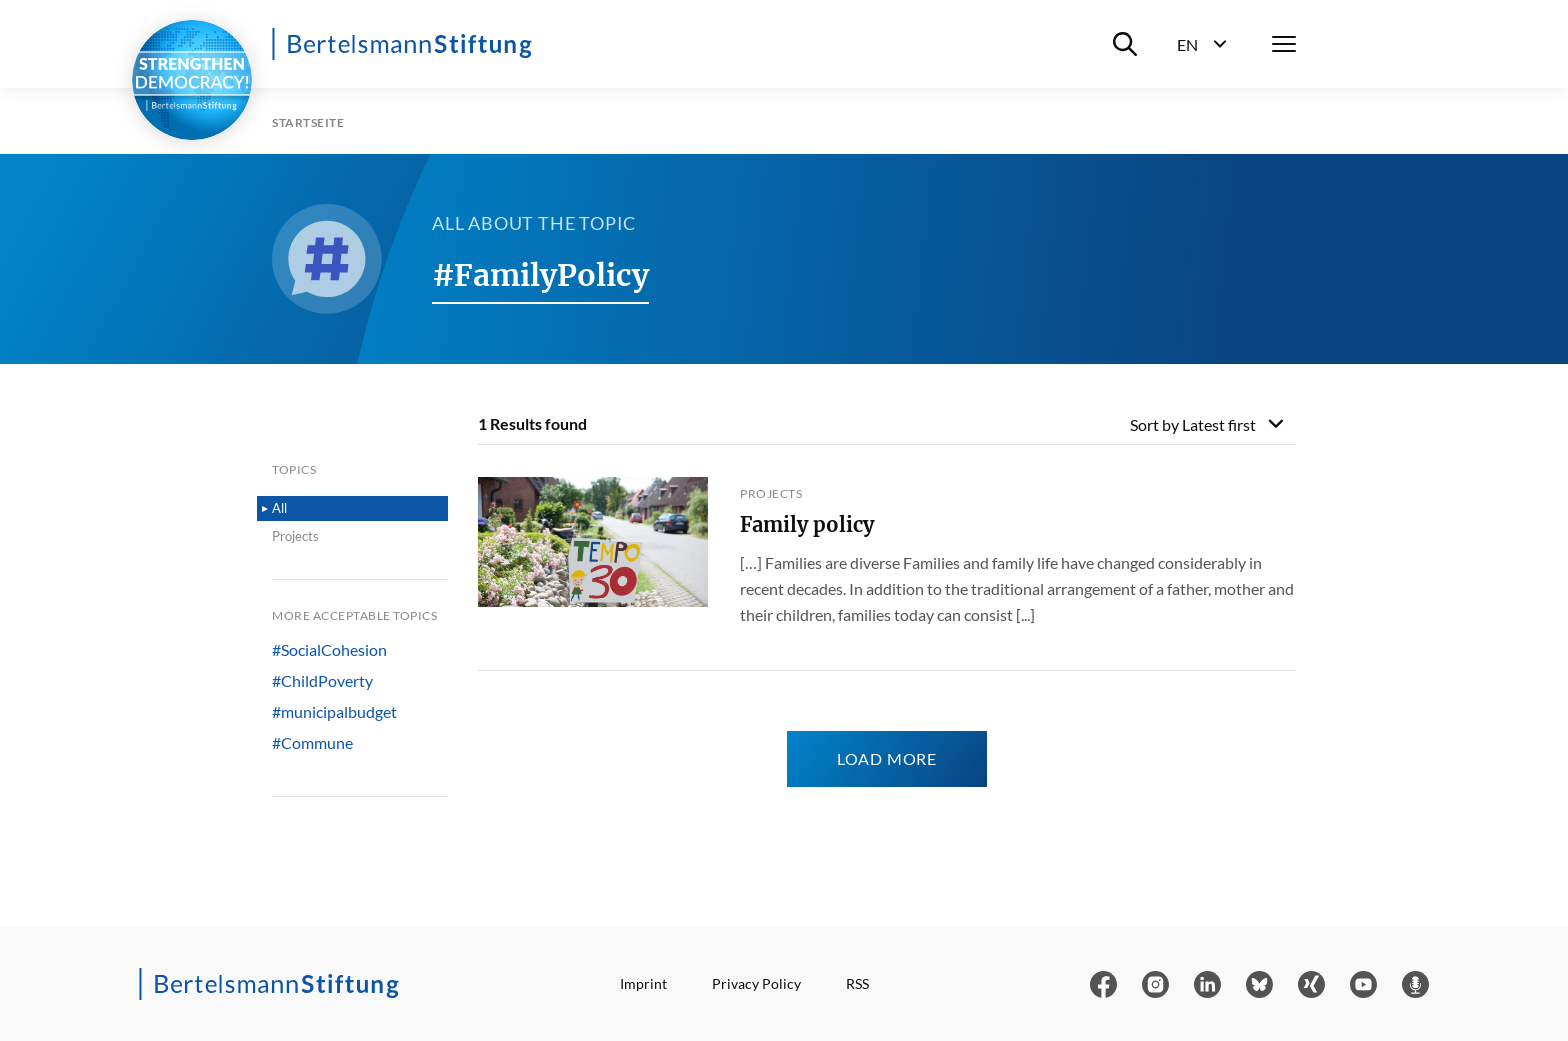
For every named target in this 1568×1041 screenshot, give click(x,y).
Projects (295, 536)
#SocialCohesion (329, 650)
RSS (857, 983)
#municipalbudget (334, 712)
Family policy (807, 524)
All (279, 508)
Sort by (1193, 424)
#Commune (312, 743)
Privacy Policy (756, 983)
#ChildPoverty (322, 681)
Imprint (643, 983)
